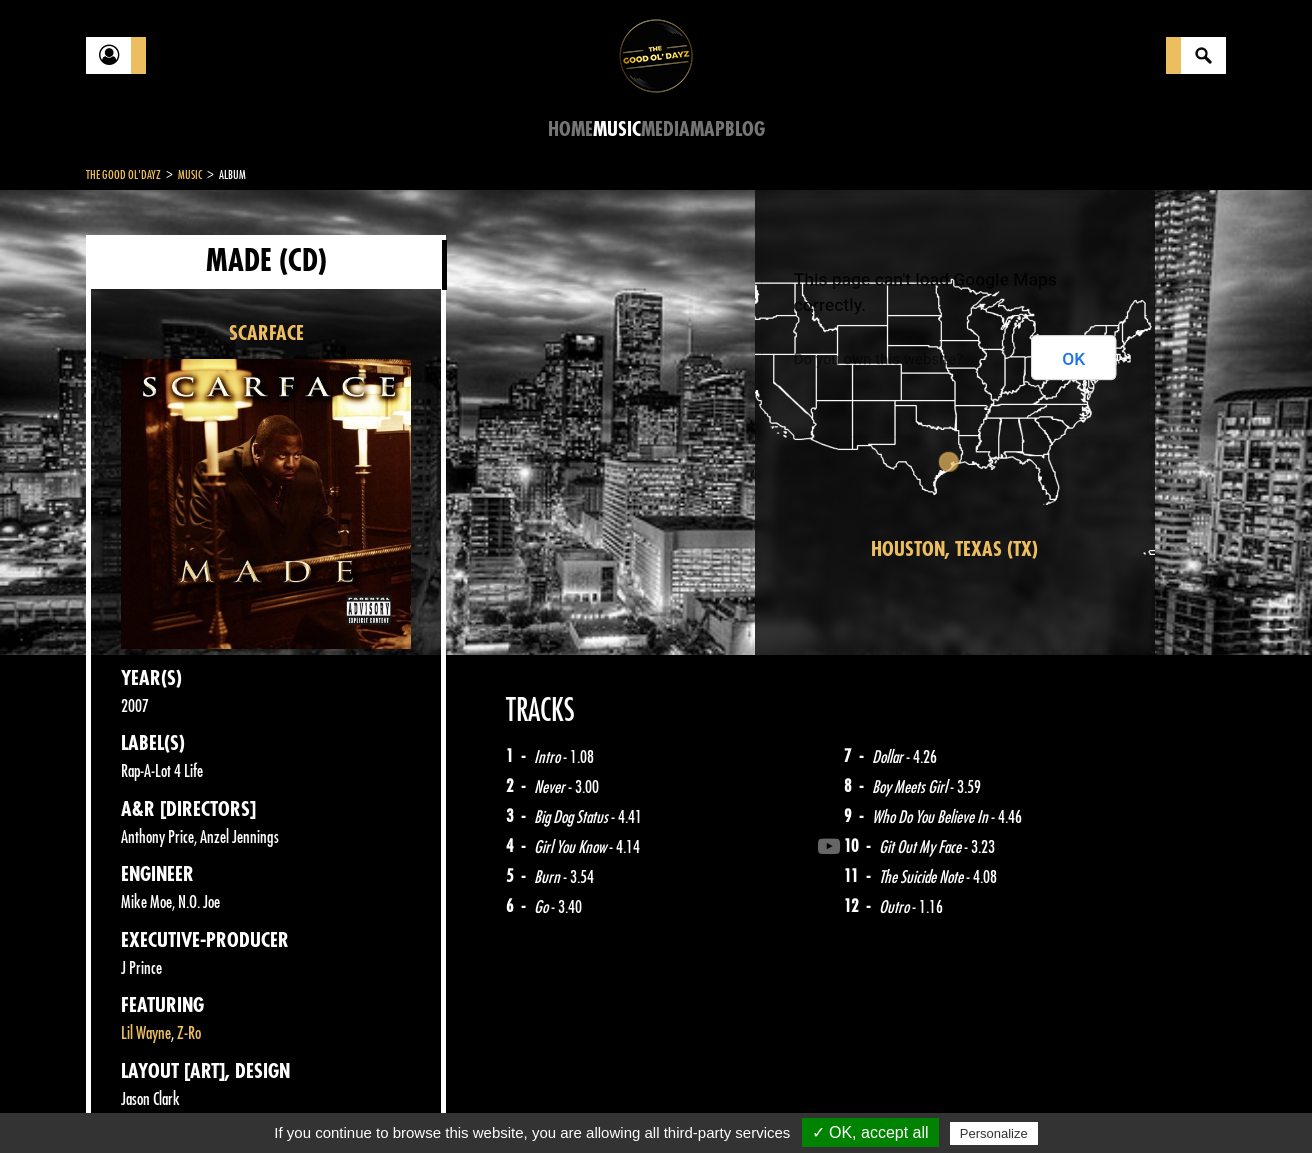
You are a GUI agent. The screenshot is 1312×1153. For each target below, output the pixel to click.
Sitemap (416, 1103)
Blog (745, 129)
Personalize (994, 1133)
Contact (136, 1101)
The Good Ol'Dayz (123, 175)
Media (665, 129)
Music (617, 129)
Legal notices (243, 1103)
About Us (336, 1103)
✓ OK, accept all (870, 1132)
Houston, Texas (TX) (954, 549)
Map (707, 129)
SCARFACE (266, 333)
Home (570, 129)
